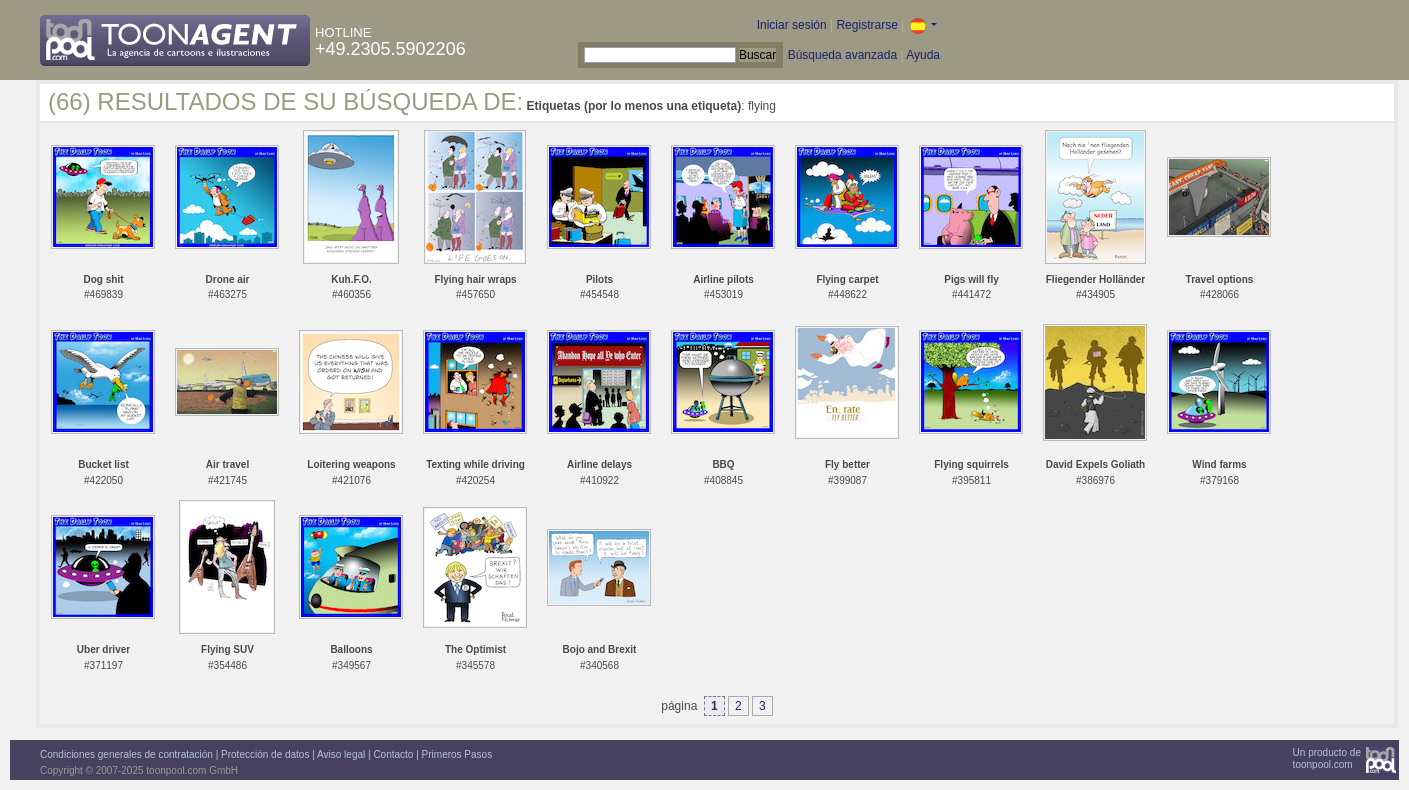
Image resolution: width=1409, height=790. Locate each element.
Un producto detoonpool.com (1327, 758)
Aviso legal (341, 754)
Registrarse (866, 25)
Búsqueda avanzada (842, 55)
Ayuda (923, 55)
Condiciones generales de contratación (126, 754)
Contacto (393, 754)
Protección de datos (265, 754)
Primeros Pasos (457, 754)
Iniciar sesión (792, 25)
